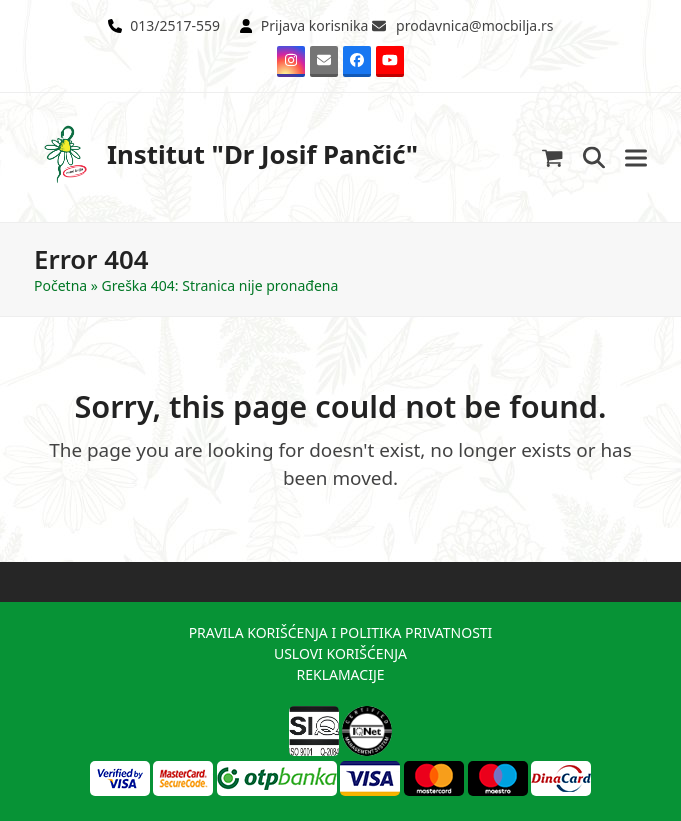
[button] (552, 157)
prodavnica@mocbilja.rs (474, 25)
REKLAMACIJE (340, 674)
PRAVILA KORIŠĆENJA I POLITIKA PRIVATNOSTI (341, 632)
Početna (60, 285)
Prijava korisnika (315, 25)
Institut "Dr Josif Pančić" (226, 154)
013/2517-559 (175, 25)
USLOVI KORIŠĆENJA (340, 653)
